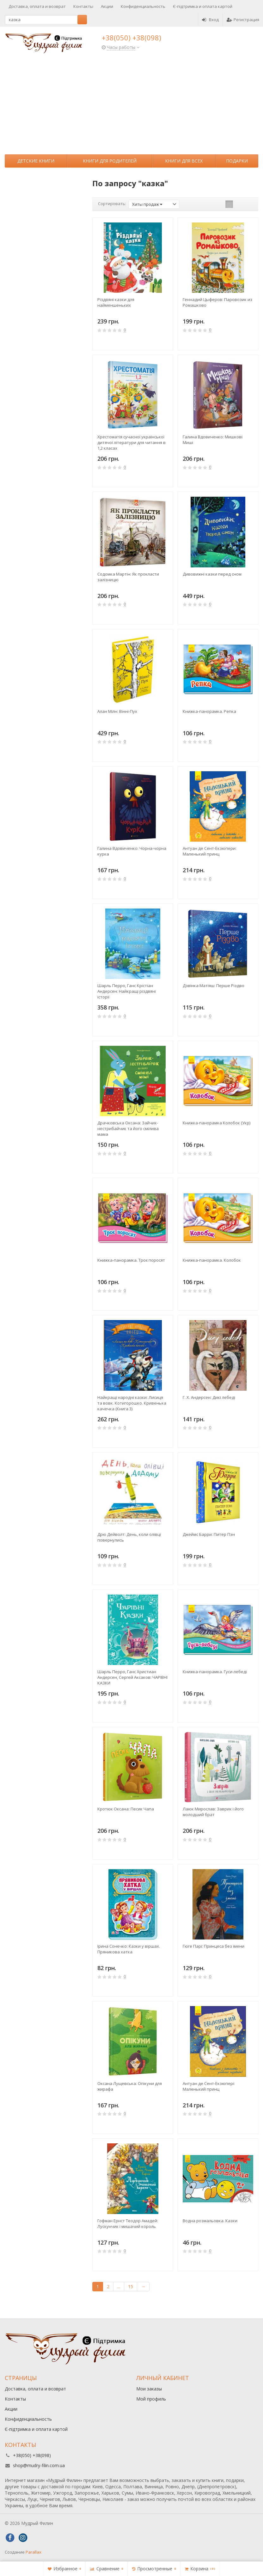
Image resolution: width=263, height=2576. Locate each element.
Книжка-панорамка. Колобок (212, 1260)
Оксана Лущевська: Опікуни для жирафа (129, 2086)
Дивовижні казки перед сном (212, 574)
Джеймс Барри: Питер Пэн (209, 1534)
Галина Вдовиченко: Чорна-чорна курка (131, 851)
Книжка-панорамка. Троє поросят (131, 1260)
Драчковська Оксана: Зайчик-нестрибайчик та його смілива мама (128, 1128)
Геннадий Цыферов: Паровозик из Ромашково (217, 302)
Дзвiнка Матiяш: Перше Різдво (213, 985)
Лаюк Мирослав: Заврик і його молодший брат (213, 1811)
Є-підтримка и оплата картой (202, 6)
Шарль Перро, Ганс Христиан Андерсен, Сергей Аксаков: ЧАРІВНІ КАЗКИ (132, 1677)
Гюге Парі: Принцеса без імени (213, 1946)
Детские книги (35, 161)
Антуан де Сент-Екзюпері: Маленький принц (209, 2086)
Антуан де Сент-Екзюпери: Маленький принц (209, 851)
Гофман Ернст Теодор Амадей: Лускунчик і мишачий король (127, 2223)
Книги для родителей (110, 161)
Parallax (33, 2552)
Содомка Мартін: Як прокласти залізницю (128, 577)
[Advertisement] (131, 107)
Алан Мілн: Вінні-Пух (117, 711)
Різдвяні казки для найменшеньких (115, 302)
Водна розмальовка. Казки (210, 2221)
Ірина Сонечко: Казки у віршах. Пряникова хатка (128, 1949)
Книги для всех (184, 161)
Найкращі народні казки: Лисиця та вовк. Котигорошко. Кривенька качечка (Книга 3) (131, 1403)
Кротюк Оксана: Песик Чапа (125, 1809)
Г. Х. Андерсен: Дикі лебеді (209, 1397)
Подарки (237, 161)
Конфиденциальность (143, 6)
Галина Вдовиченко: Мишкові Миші (212, 439)
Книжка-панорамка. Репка (209, 711)
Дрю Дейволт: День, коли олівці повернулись (129, 1537)
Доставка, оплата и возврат (37, 6)
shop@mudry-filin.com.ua (39, 2465)
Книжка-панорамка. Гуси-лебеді (215, 1671)
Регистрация (243, 19)
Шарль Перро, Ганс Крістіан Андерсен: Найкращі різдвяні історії (126, 991)
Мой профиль (151, 2399)
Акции (107, 6)
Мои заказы (149, 2389)
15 (130, 2286)
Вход (210, 19)
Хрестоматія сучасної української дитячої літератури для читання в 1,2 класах (131, 442)
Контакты (83, 6)
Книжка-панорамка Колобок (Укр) (216, 1123)
